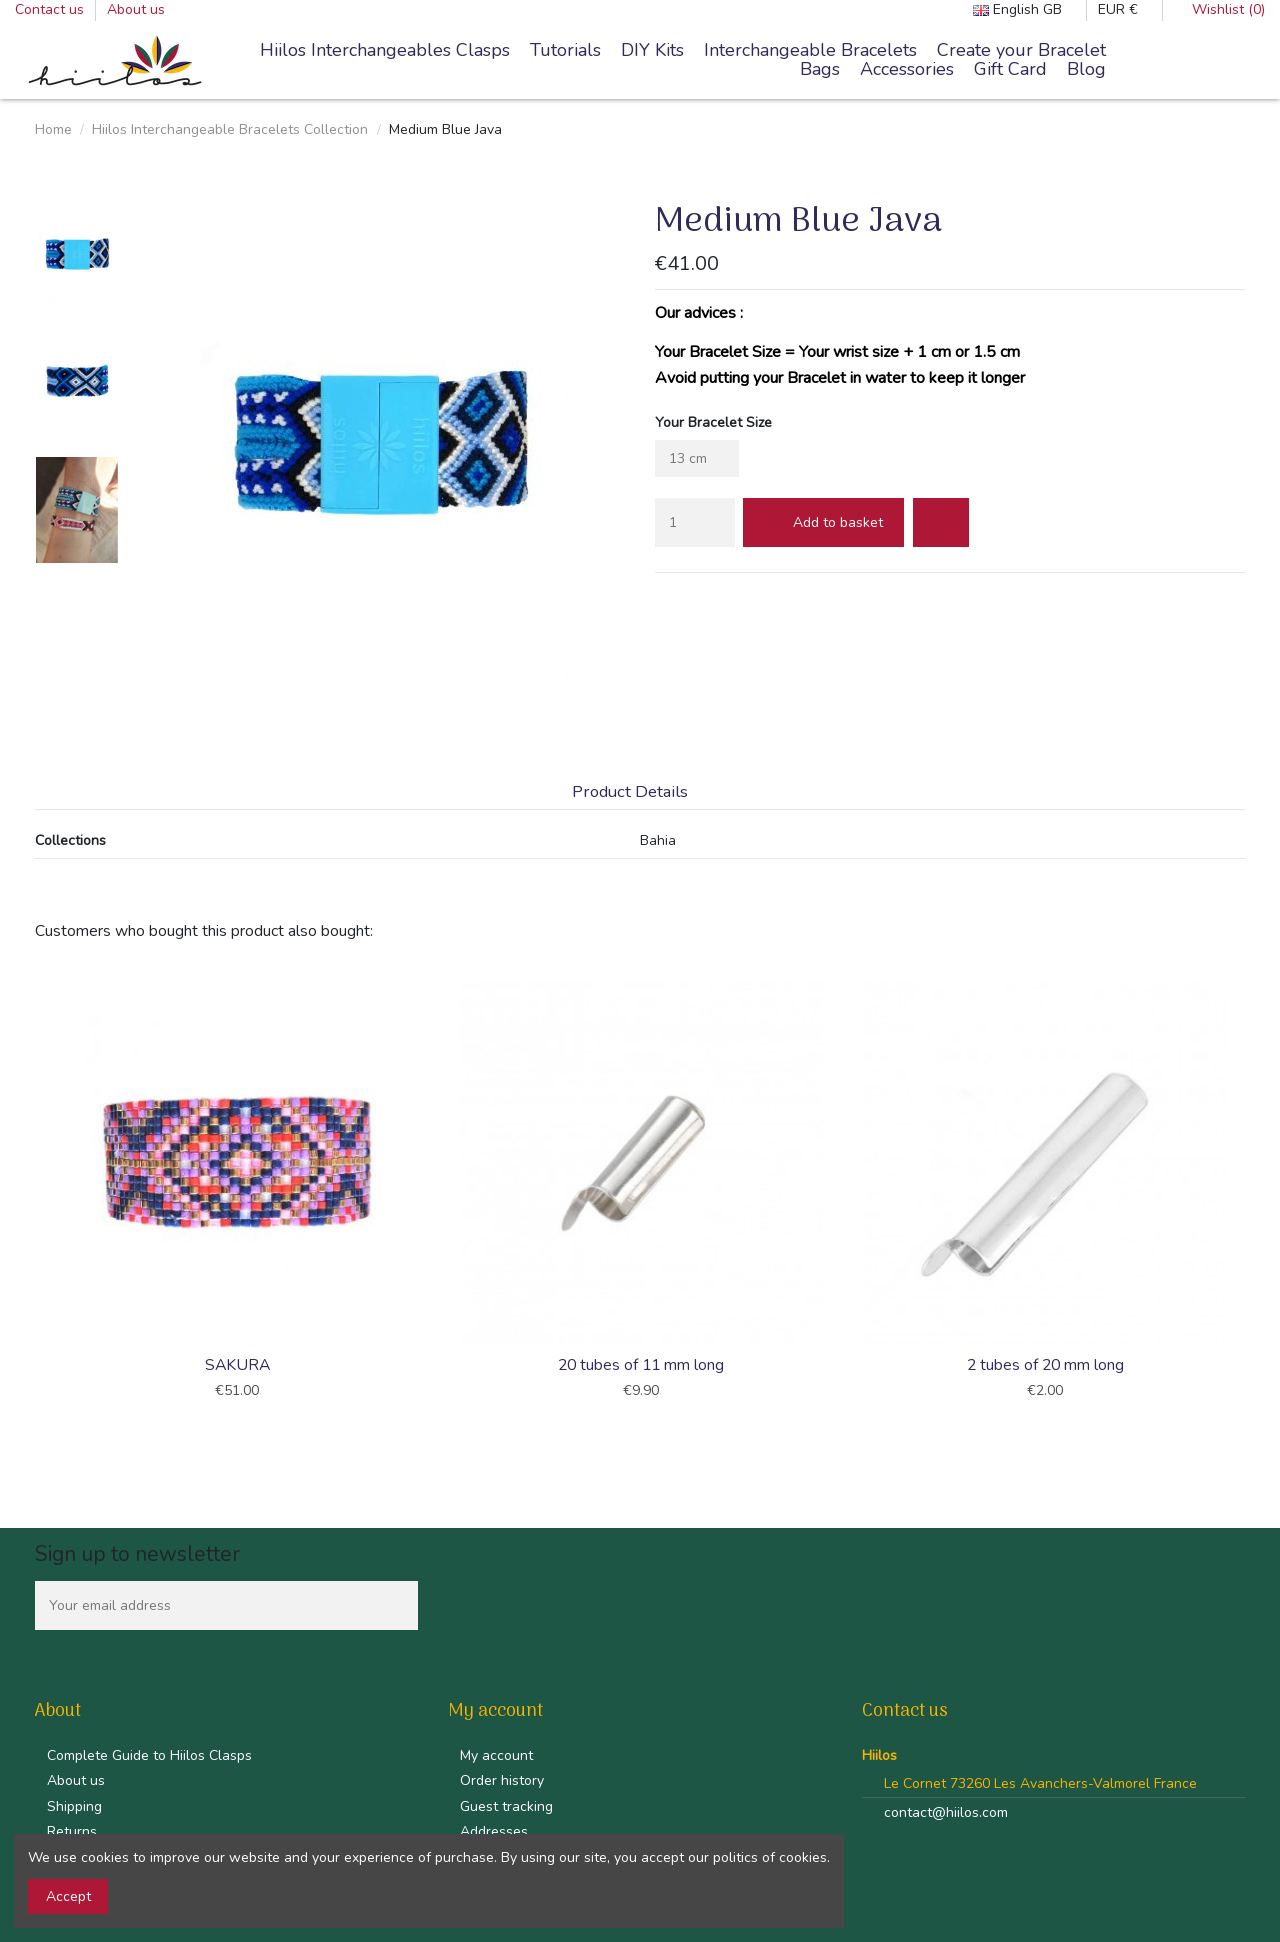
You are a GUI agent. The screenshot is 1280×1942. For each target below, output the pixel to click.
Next (1247, 1193)
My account (496, 1755)
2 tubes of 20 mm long (1045, 1365)
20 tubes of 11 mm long (641, 1365)
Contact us (51, 9)
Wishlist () (1219, 9)
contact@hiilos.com (946, 1812)
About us (136, 9)
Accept (68, 1896)
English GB (1024, 9)
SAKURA (237, 1365)
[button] (810, 51)
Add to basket (823, 522)
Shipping (74, 1806)
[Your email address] (205, 1605)
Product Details (630, 792)
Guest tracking (506, 1806)
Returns (72, 1831)
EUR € (1124, 9)
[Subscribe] (397, 1605)
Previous (32, 1193)
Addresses (494, 1831)
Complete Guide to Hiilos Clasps (149, 1755)
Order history (502, 1780)
